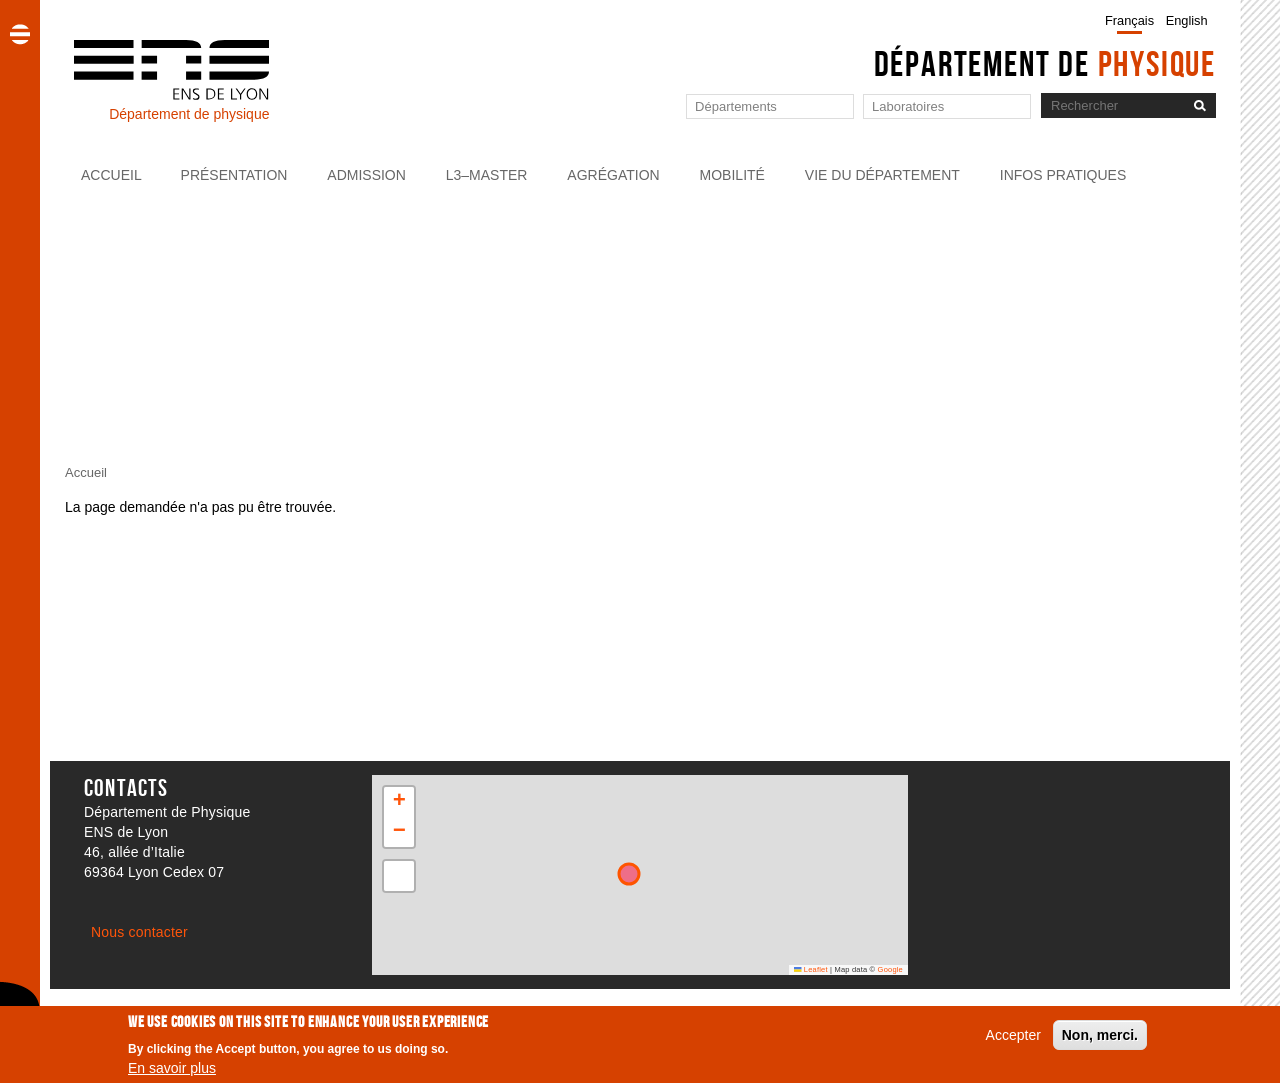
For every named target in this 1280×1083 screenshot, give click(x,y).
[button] (399, 802)
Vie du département (882, 175)
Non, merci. (1100, 1035)
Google (890, 969)
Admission (366, 175)
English (1187, 20)
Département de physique (189, 114)
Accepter (1013, 1035)
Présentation (234, 175)
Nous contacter (139, 932)
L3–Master (487, 175)
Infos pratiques (1063, 175)
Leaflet (811, 969)
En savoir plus (172, 1068)
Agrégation (613, 175)
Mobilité (732, 175)
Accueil (111, 175)
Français (1129, 20)
